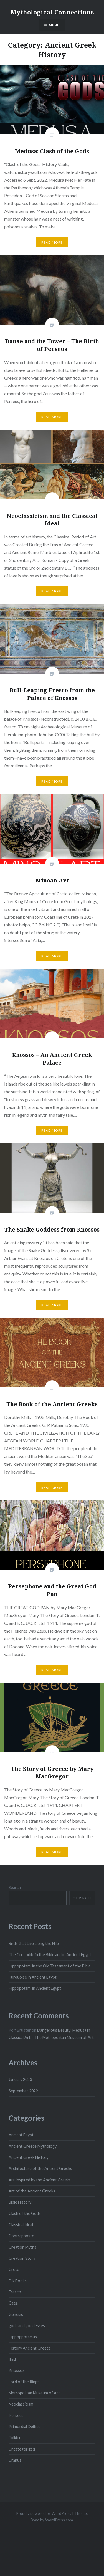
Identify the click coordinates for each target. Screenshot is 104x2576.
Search (15, 1887)
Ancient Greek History (29, 2157)
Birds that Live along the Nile (34, 1943)
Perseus (16, 2415)
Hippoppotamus (23, 2336)
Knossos (16, 2370)
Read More (52, 242)
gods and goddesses (27, 2325)
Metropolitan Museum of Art (34, 2392)
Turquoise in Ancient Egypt (33, 1977)
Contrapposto (21, 2235)
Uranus (15, 2460)
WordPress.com (59, 2519)
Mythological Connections (52, 12)
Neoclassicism (21, 2404)
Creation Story (22, 2258)
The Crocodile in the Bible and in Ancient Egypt (50, 1954)
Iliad (12, 2359)
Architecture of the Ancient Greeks (40, 2168)
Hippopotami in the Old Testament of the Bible (50, 1966)
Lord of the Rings (24, 2381)
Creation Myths (22, 2247)
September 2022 (23, 2090)
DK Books (18, 2280)
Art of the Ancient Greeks (32, 2191)
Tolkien (15, 2437)
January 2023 (20, 2079)
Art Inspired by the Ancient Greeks (40, 2179)
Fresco (15, 2292)
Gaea (13, 2303)
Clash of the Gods (25, 2213)
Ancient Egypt (21, 2134)
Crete (14, 2269)
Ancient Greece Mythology (33, 2146)
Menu (54, 25)
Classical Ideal (21, 2224)
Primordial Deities (24, 2426)
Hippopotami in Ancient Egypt (35, 1988)
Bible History (20, 2202)
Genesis (16, 2314)
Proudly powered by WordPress (43, 2513)
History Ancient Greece (30, 2348)
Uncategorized (22, 2449)
